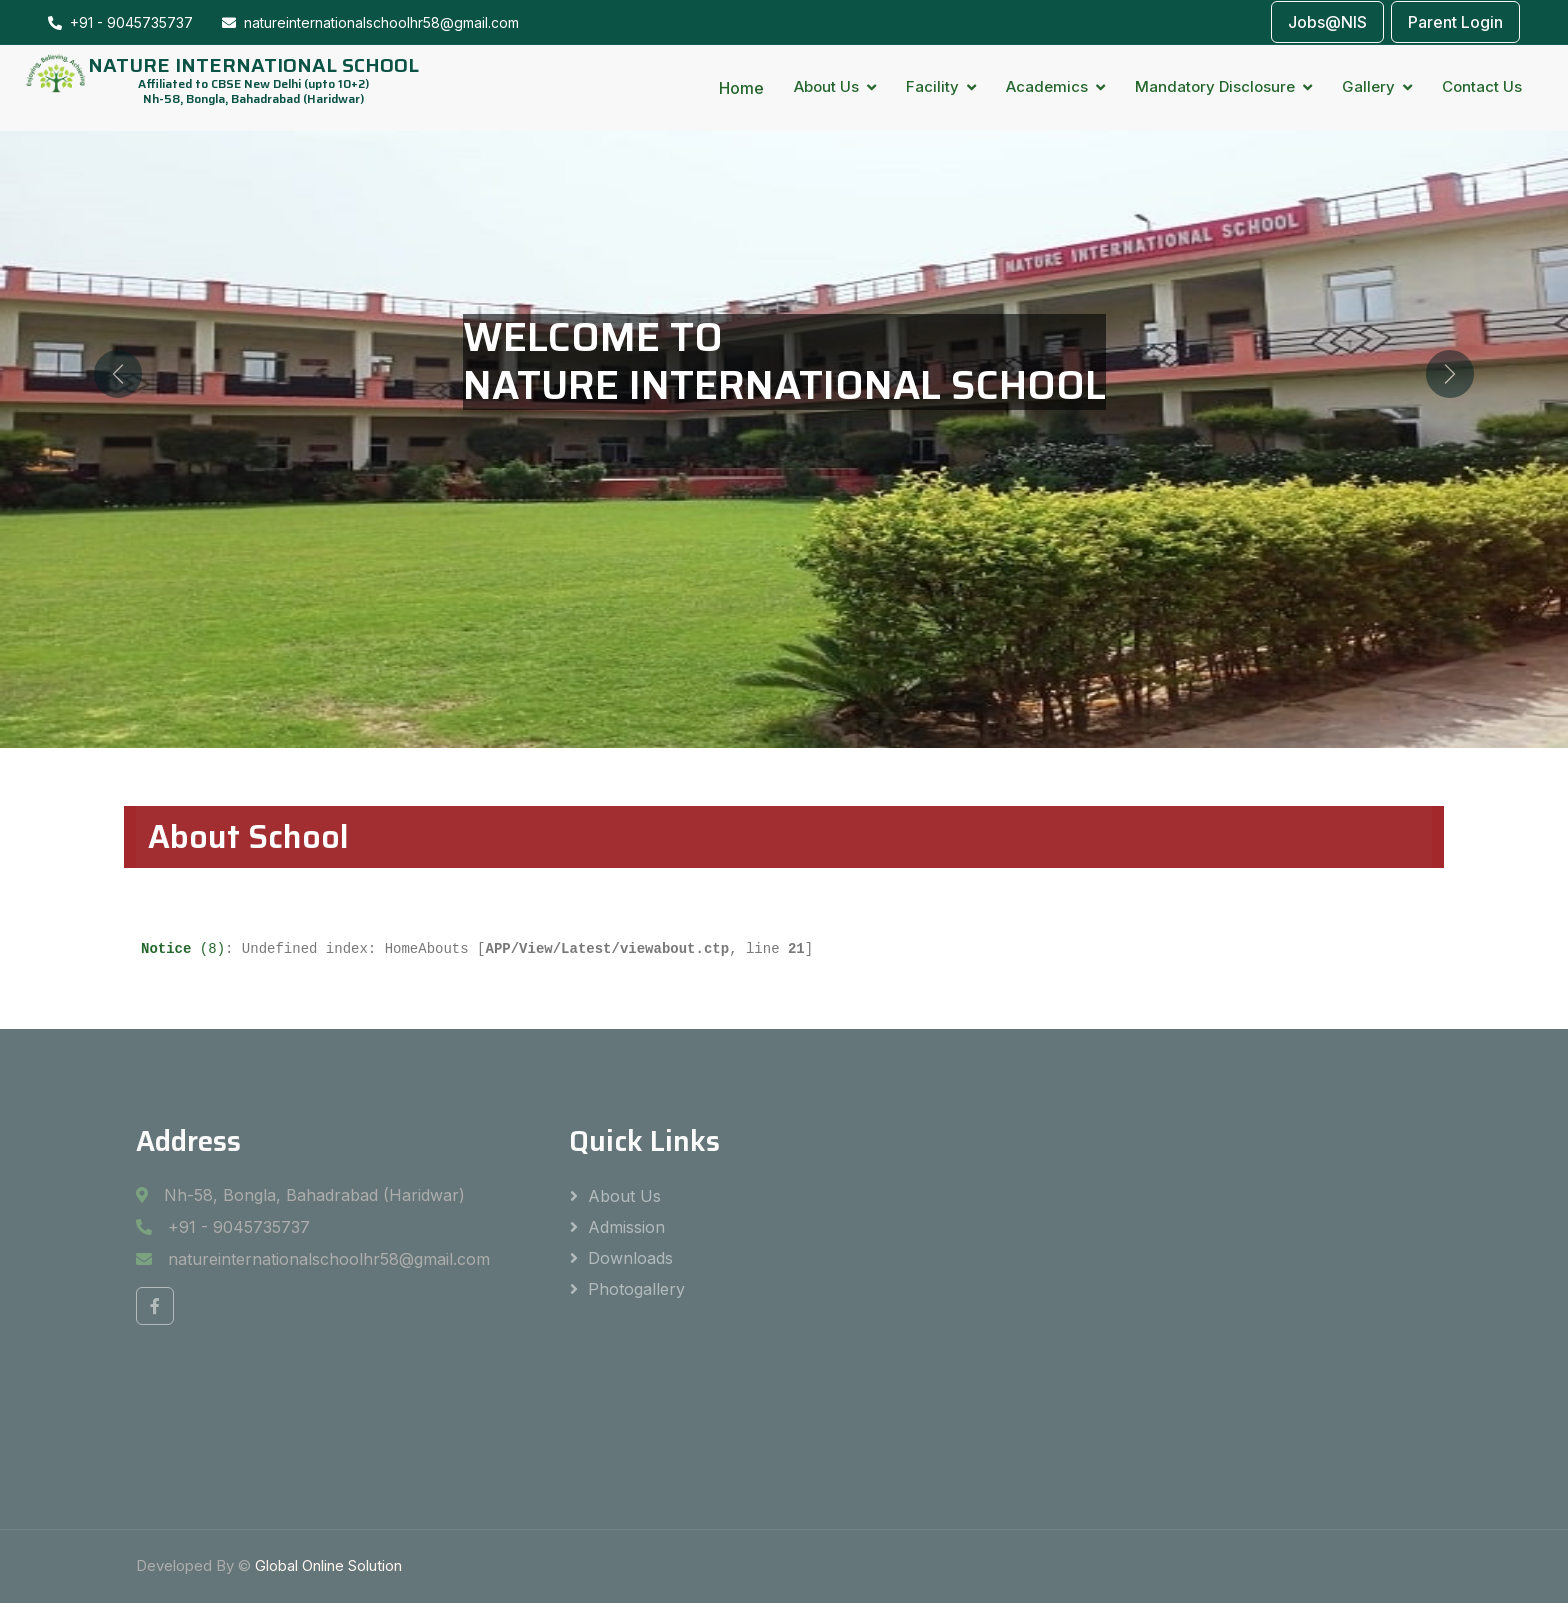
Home (741, 88)
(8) (183, 949)
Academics (1047, 86)
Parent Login (1455, 22)
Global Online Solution (328, 1565)
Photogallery (636, 1289)
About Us (826, 86)
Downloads (630, 1258)
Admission (626, 1227)
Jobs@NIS (1327, 22)
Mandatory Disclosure (1215, 86)
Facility (932, 86)
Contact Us (1482, 86)
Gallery (1368, 86)
